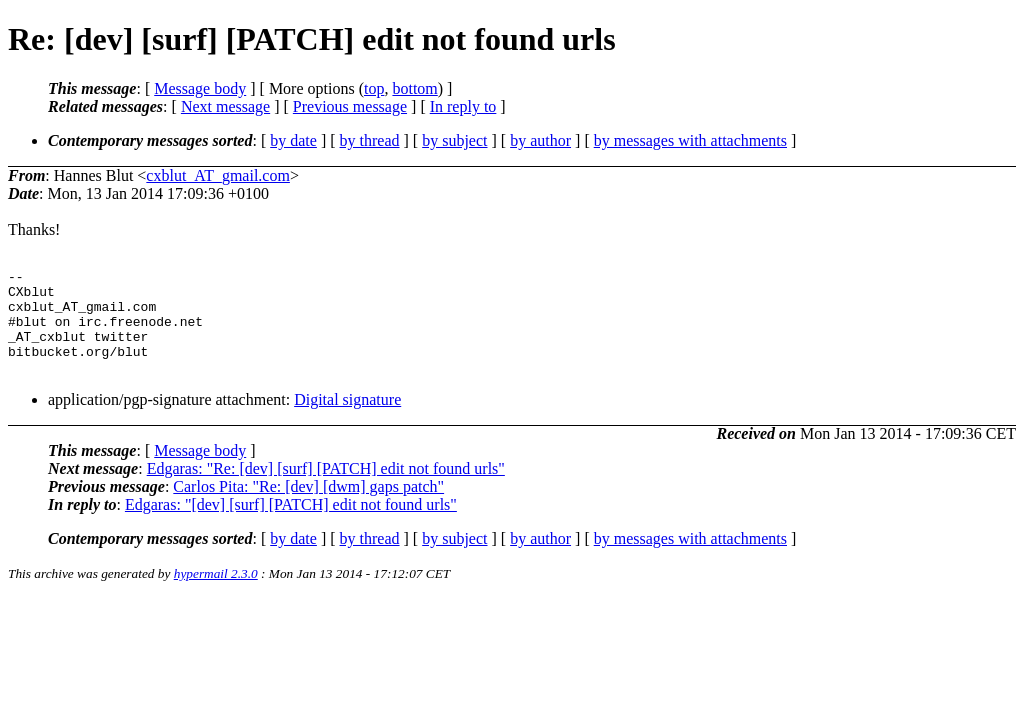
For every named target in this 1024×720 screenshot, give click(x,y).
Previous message (350, 106)
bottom (414, 88)
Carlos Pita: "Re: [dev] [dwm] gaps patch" (308, 507)
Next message (225, 106)
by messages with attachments (690, 140)
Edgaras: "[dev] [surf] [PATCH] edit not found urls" (291, 525)
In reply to (463, 106)
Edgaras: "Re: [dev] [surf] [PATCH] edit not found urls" (326, 489)
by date (293, 140)
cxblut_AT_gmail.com (218, 175)
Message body (200, 88)
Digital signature (347, 420)
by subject (454, 140)
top (374, 88)
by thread (370, 140)
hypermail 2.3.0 (216, 594)
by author (540, 140)
